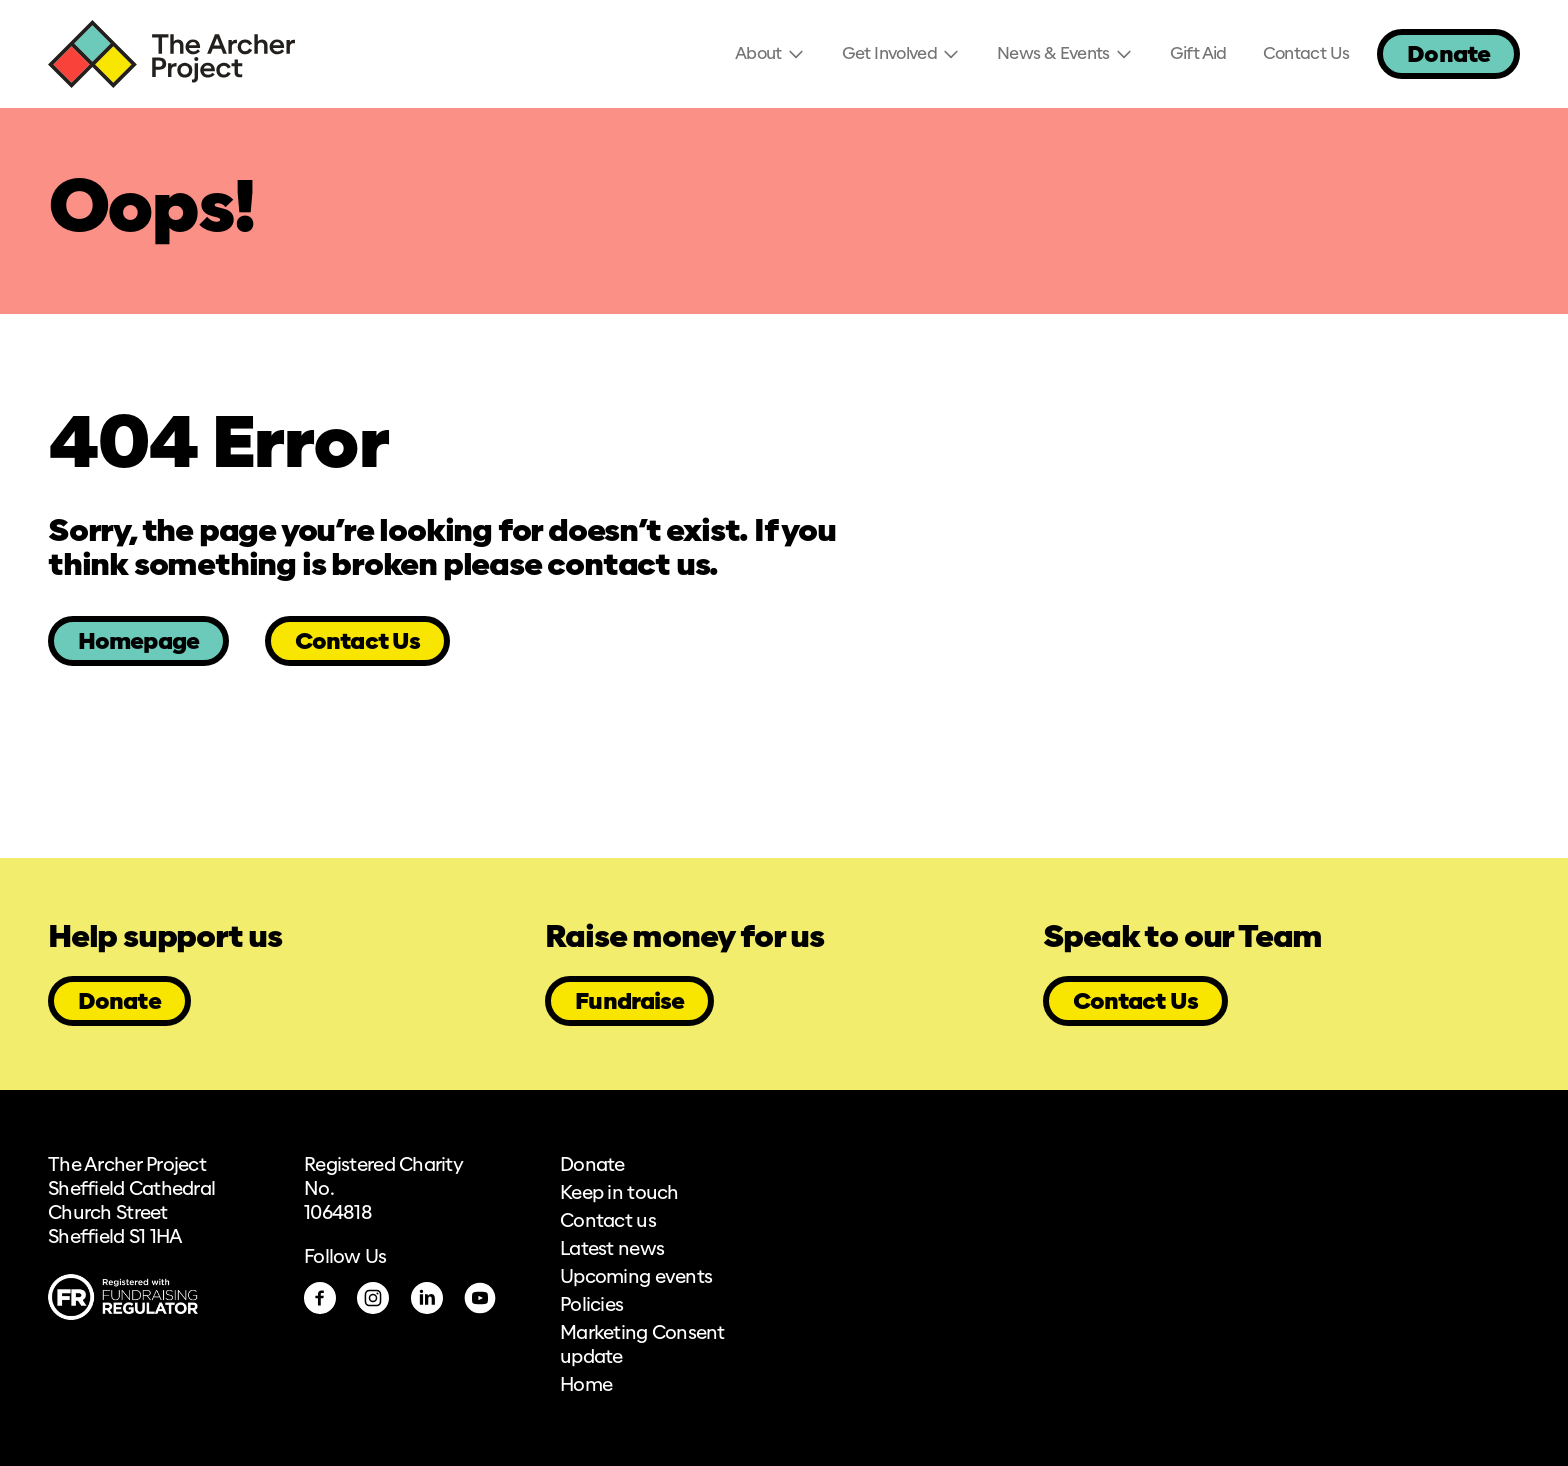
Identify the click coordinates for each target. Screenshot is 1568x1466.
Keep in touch (619, 1194)
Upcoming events (636, 1278)
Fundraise (629, 1002)
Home (586, 1386)
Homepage (138, 642)
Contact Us (357, 642)
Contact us (608, 1222)
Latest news (612, 1250)
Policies (591, 1306)
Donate (1448, 55)
